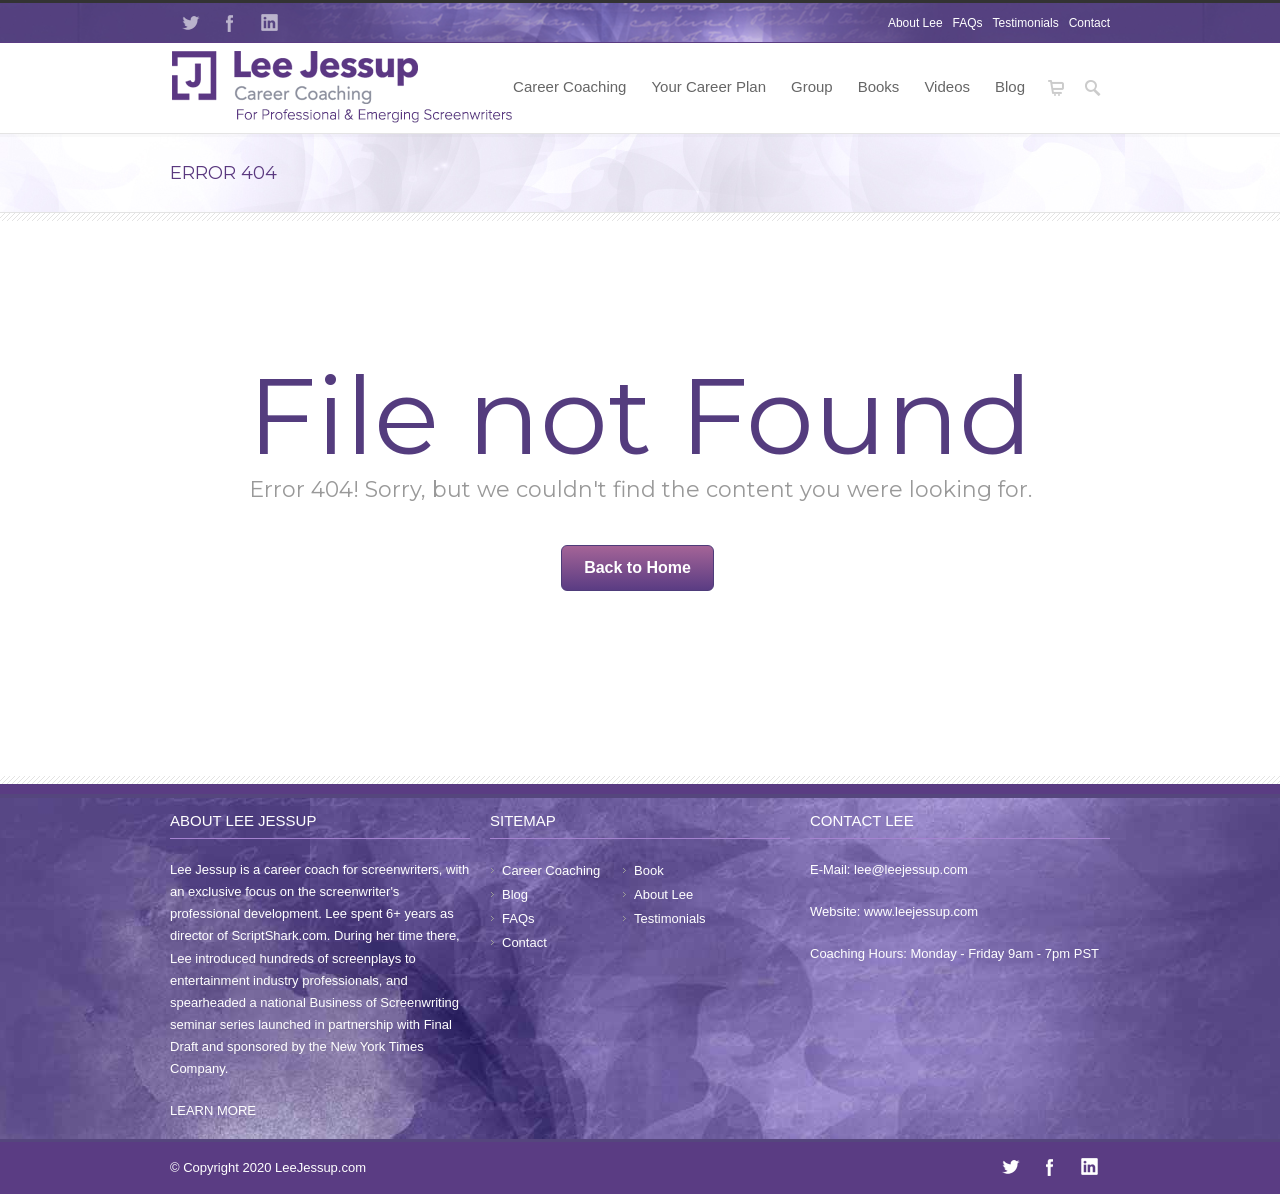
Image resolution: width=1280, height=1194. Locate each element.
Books (879, 86)
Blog (1010, 86)
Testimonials (1026, 23)
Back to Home (637, 567)
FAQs (968, 23)
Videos (947, 86)
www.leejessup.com (921, 911)
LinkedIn (270, 23)
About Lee (915, 23)
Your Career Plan (708, 86)
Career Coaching (569, 86)
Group (812, 86)
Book (649, 870)
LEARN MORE (213, 1110)
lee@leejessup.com (911, 869)
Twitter (190, 23)
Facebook (230, 23)
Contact (1089, 23)
